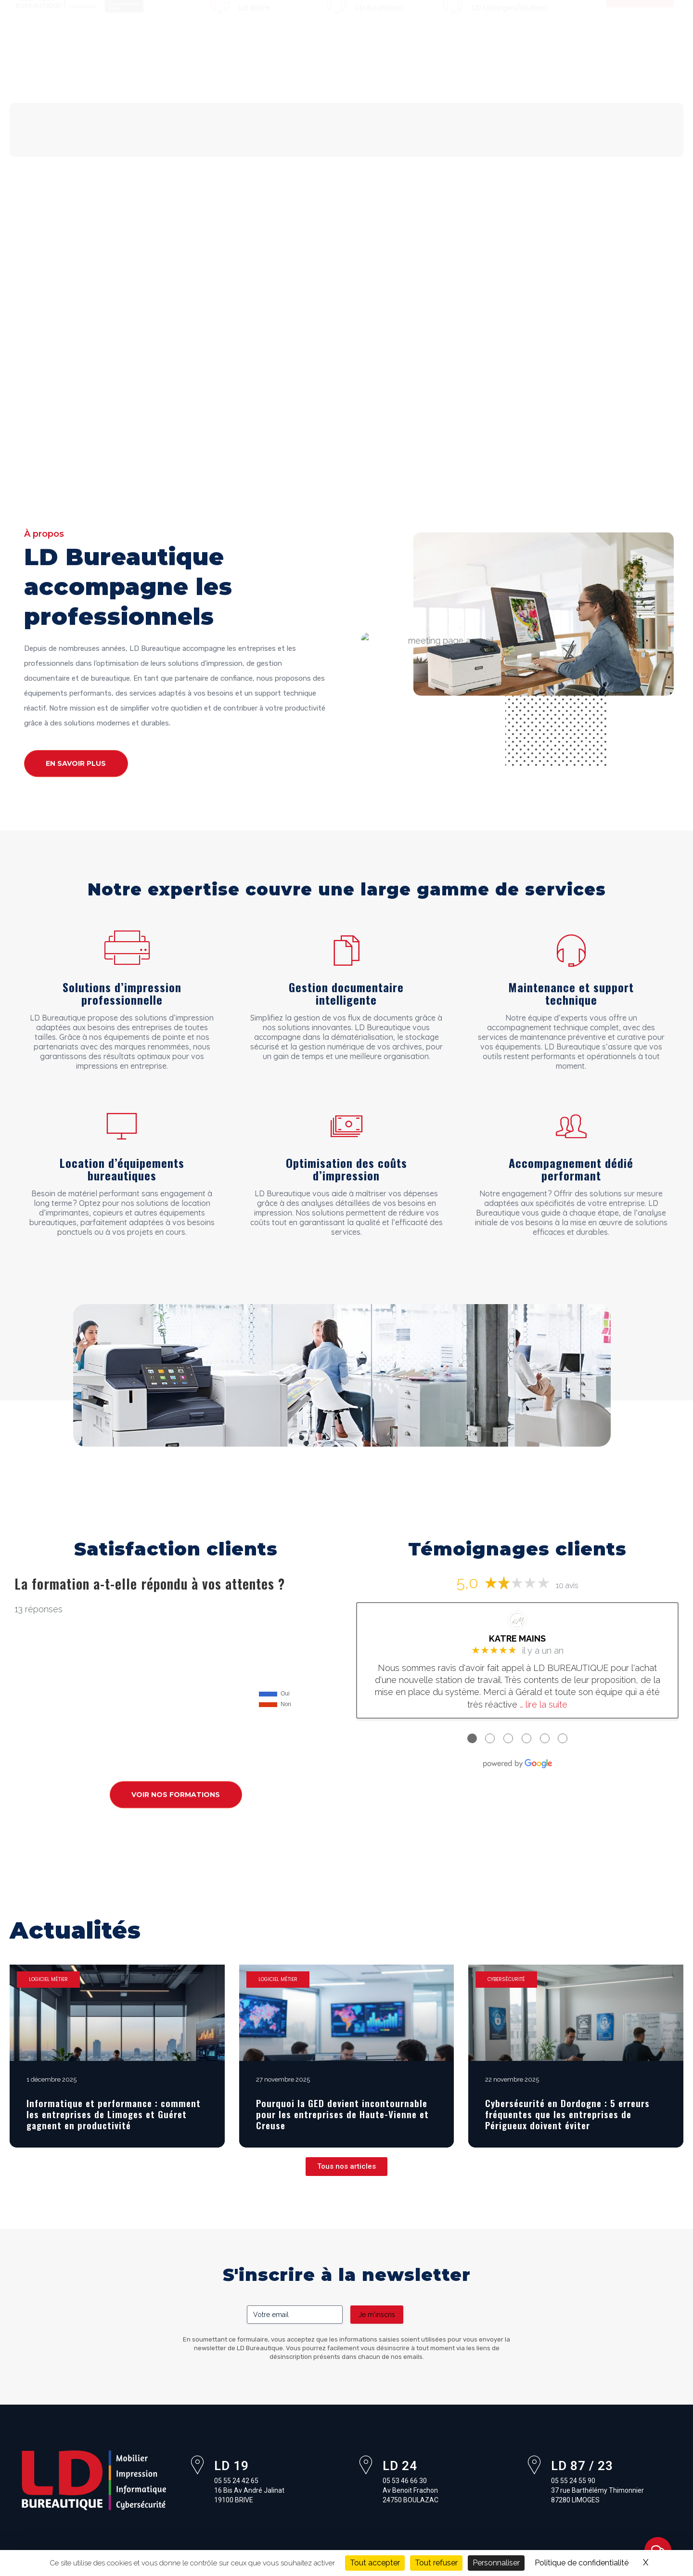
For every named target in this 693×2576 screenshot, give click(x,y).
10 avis (567, 1585)
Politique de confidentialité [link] (582, 2562)
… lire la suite (543, 1704)
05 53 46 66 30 (385, 17)
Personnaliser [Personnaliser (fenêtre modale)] (496, 2562)
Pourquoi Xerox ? (72, 91)
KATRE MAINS (517, 1638)
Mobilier (126, 69)
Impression (179, 69)
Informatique (244, 69)
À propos (77, 69)
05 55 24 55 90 (502, 10)
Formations (433, 69)
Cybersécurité (366, 69)
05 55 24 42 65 (269, 10)
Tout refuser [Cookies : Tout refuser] (436, 2562)
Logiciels (304, 69)
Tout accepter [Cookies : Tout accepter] (375, 2562)
